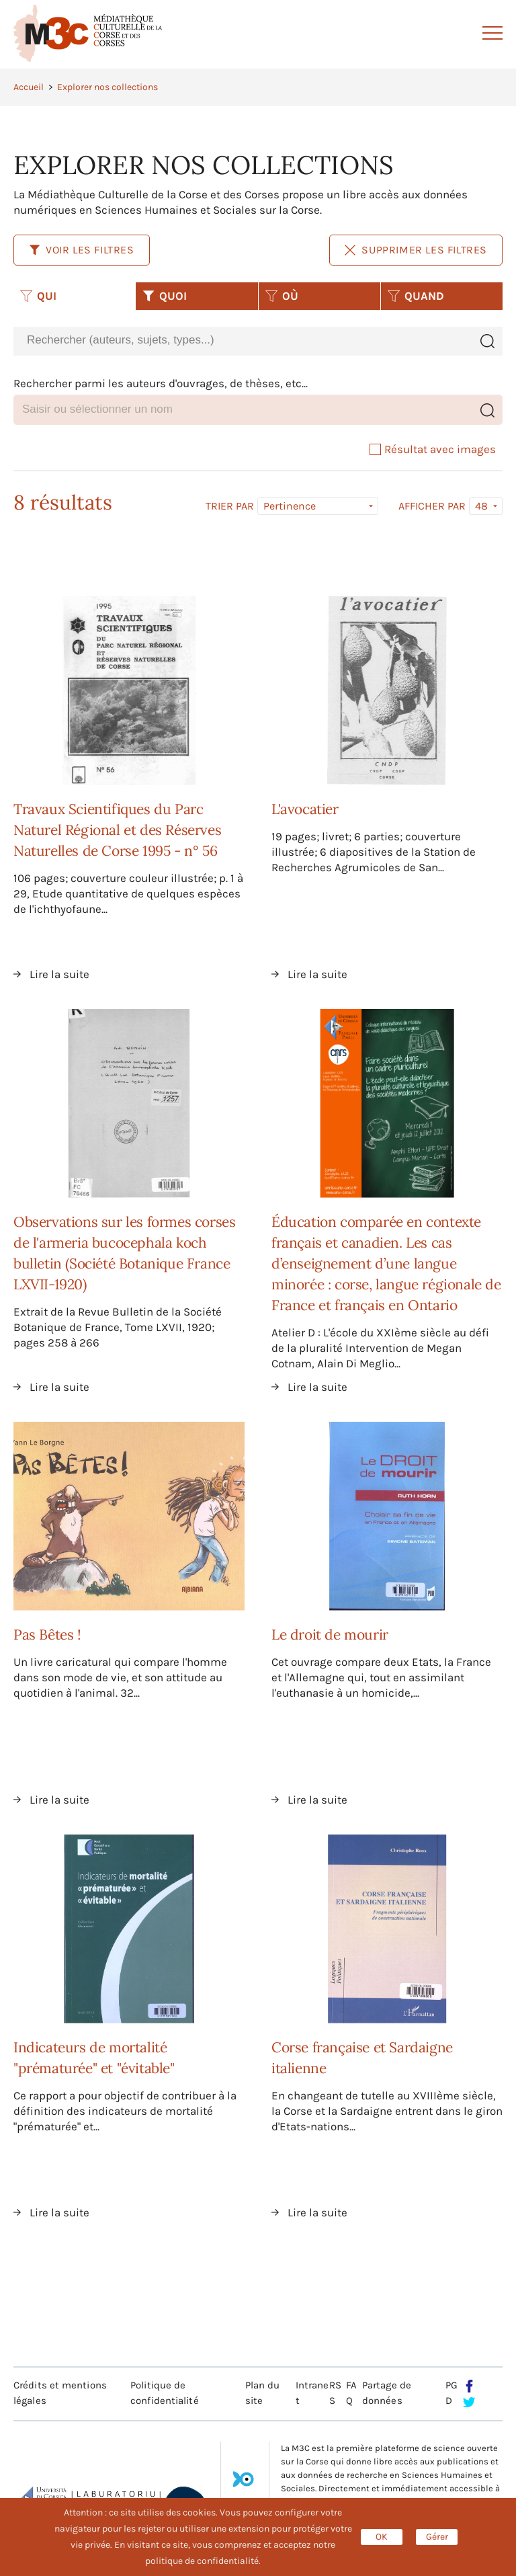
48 (481, 505)
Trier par (230, 506)
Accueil (28, 87)
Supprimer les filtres (416, 249)
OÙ (281, 296)
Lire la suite (59, 974)
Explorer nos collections (107, 87)
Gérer (437, 2536)
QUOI (164, 296)
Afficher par (432, 506)
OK (382, 2536)
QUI (38, 296)
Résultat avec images (433, 449)
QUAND (416, 296)
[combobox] (242, 340)
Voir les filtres (81, 249)
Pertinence (289, 505)
